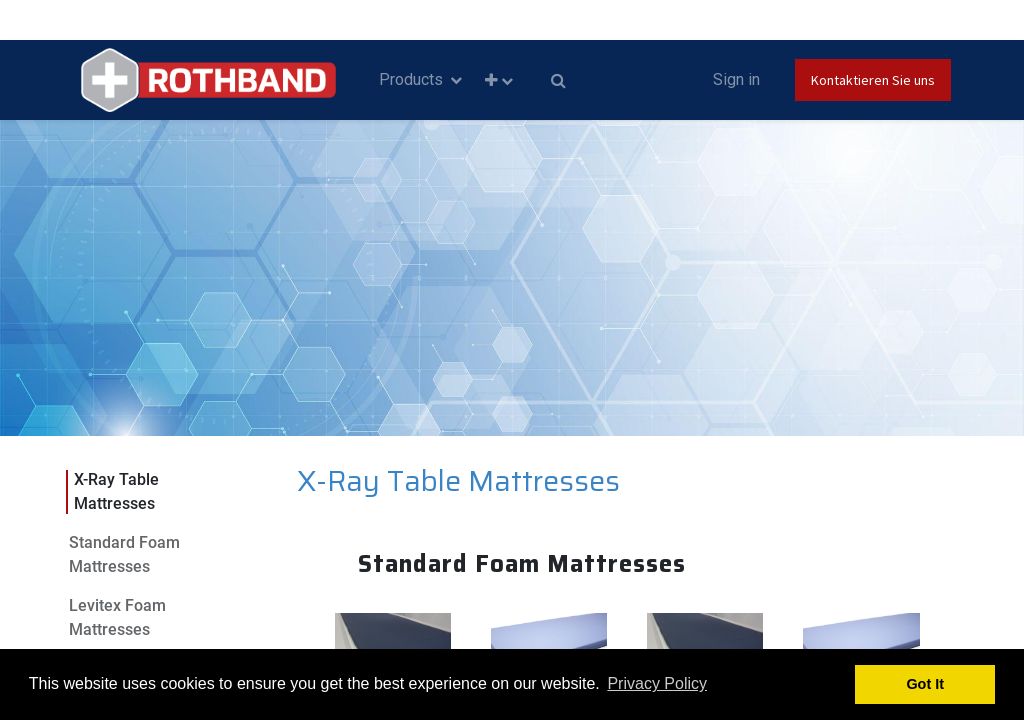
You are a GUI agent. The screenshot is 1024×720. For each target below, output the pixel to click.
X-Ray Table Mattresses (116, 491)
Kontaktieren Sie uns (873, 80)
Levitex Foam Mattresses (117, 617)
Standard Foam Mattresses (124, 554)
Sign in (736, 79)
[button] (499, 80)
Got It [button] (925, 684)
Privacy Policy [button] (657, 683)
